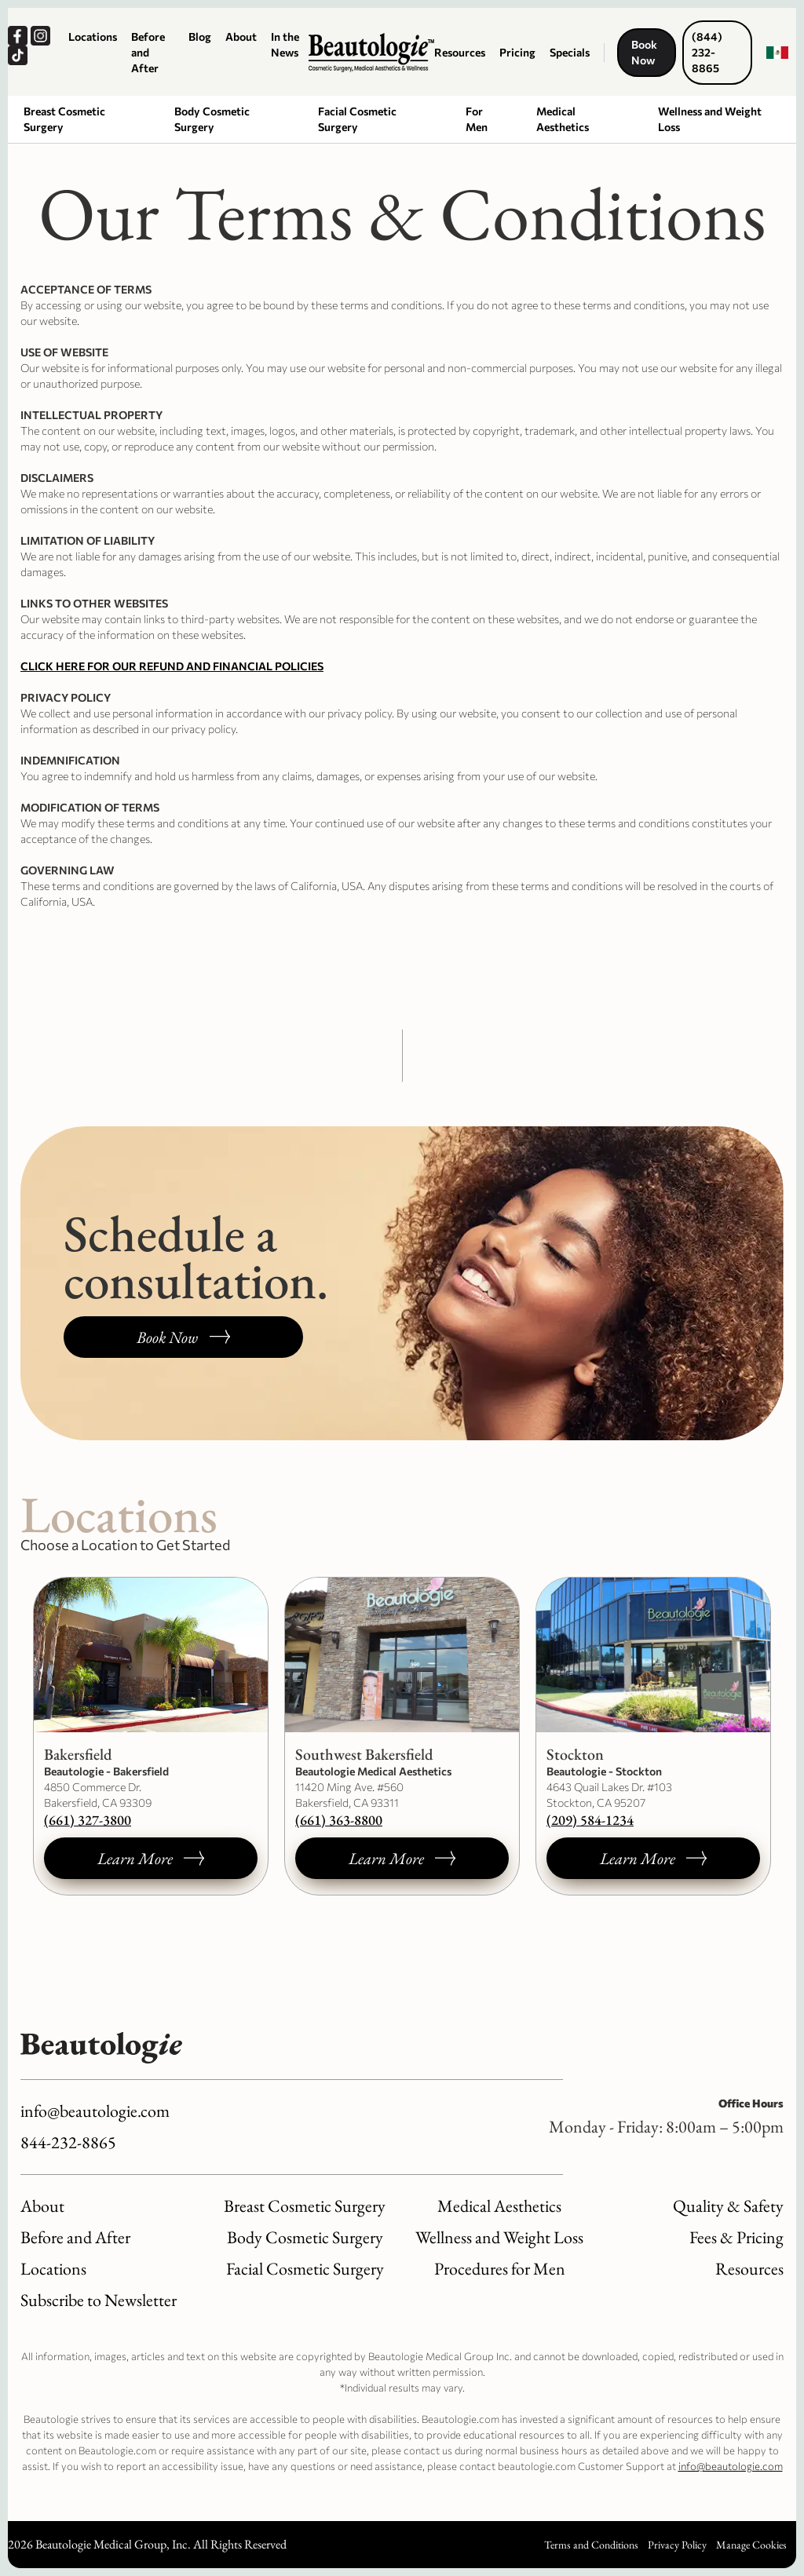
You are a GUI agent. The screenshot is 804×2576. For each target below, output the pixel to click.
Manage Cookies (751, 2545)
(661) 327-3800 (87, 1820)
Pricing (517, 52)
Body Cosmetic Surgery (212, 118)
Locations (92, 36)
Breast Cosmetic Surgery (64, 118)
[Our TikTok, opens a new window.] (19, 55)
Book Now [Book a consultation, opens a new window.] (644, 52)
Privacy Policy (677, 2545)
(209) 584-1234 (590, 1820)
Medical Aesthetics (562, 118)
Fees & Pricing (736, 2237)
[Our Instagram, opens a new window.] (42, 36)
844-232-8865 (68, 2142)
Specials (570, 52)
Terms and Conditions (591, 2545)
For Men (477, 118)
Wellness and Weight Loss (710, 118)
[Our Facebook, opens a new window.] (19, 36)
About (241, 36)
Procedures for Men (499, 2268)
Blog (199, 36)
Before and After (148, 52)
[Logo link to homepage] (371, 52)
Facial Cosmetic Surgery (357, 118)
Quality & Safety (728, 2206)
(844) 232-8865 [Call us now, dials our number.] (707, 52)
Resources (459, 52)
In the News (285, 44)
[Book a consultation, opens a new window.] (183, 1337)
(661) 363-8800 (338, 1820)
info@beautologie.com (95, 2111)
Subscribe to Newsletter (98, 2300)
